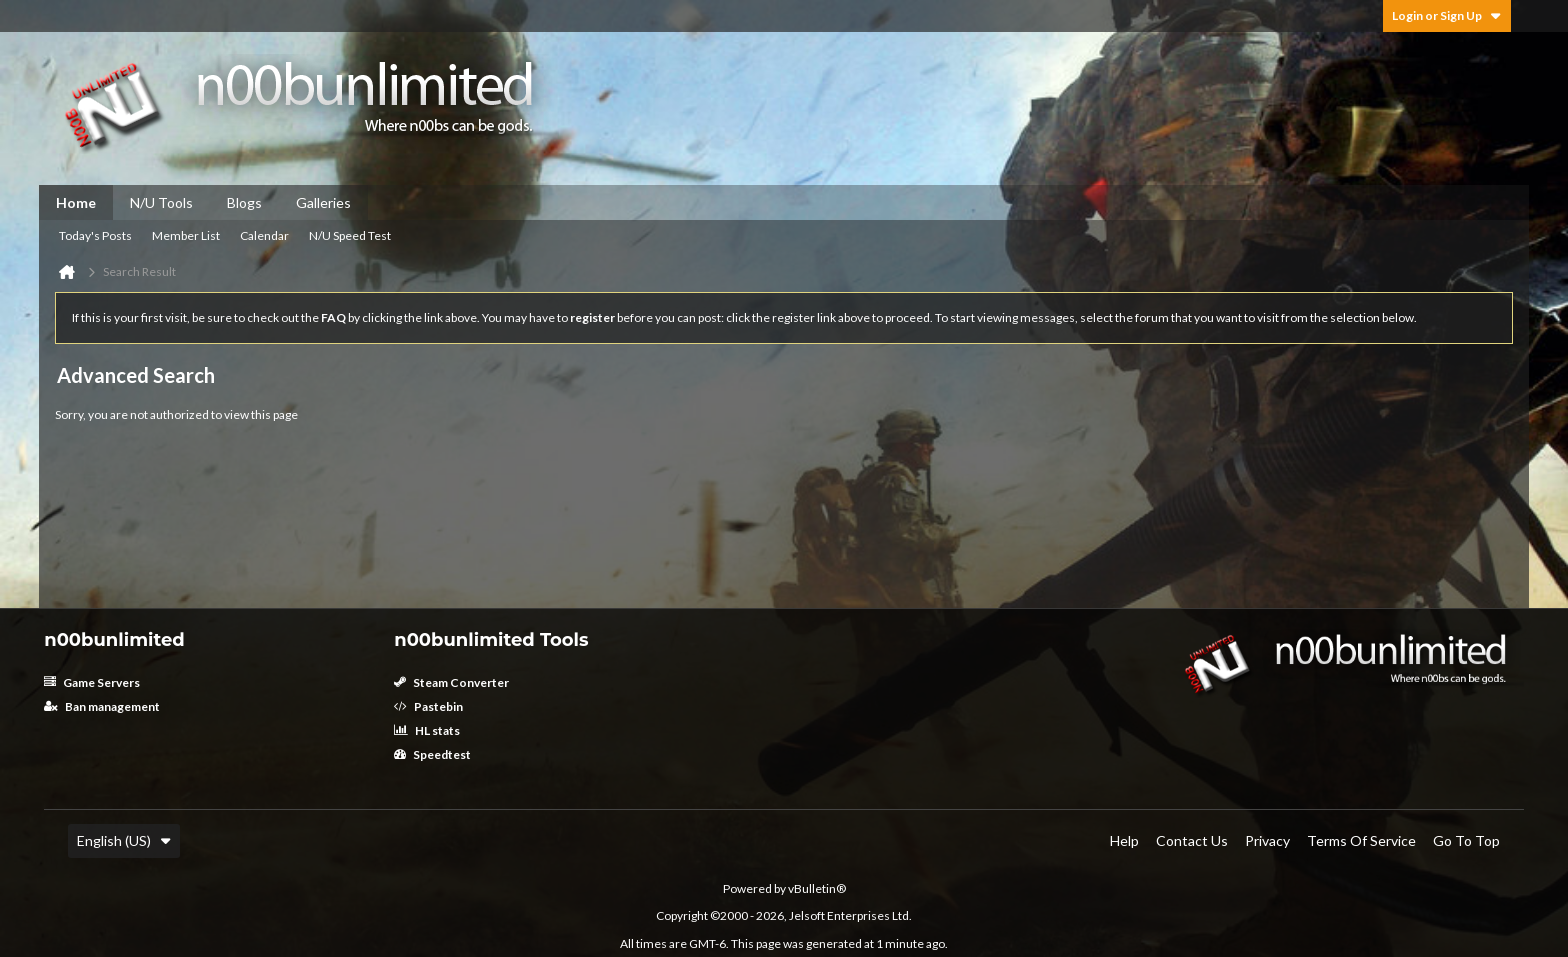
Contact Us (1192, 840)
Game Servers (92, 682)
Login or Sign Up (1447, 15)
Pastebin (428, 706)
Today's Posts (95, 235)
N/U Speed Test (350, 235)
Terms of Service (1361, 840)
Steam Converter (451, 682)
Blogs (244, 202)
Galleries (323, 202)
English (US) (124, 840)
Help (1124, 840)
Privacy (1267, 840)
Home (76, 202)
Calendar (264, 235)
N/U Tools (161, 202)
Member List (186, 235)
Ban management (102, 706)
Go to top (1466, 840)
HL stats (427, 730)
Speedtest (432, 754)
